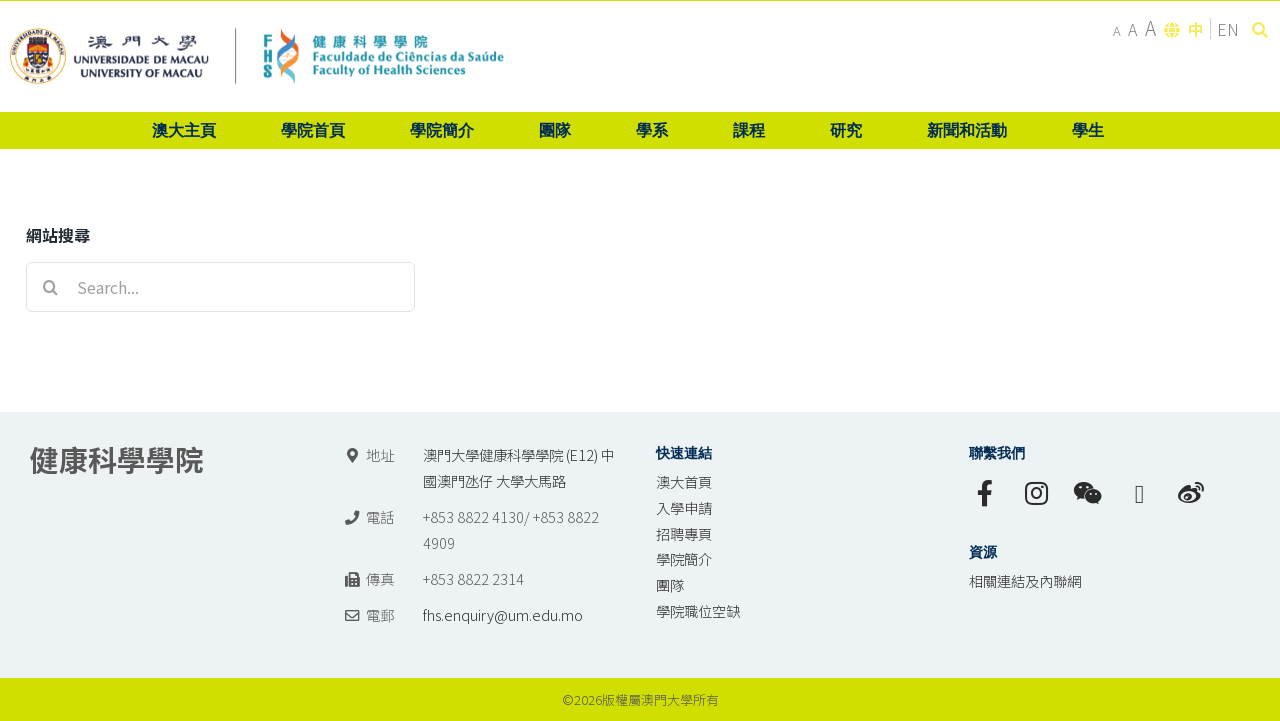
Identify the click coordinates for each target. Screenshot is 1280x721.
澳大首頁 (684, 481)
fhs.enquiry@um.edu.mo (503, 614)
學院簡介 (684, 558)
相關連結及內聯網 (1025, 580)
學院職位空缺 (698, 610)
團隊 (670, 584)
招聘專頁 (684, 533)
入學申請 (684, 507)
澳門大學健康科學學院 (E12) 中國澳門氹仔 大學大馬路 (519, 467)
